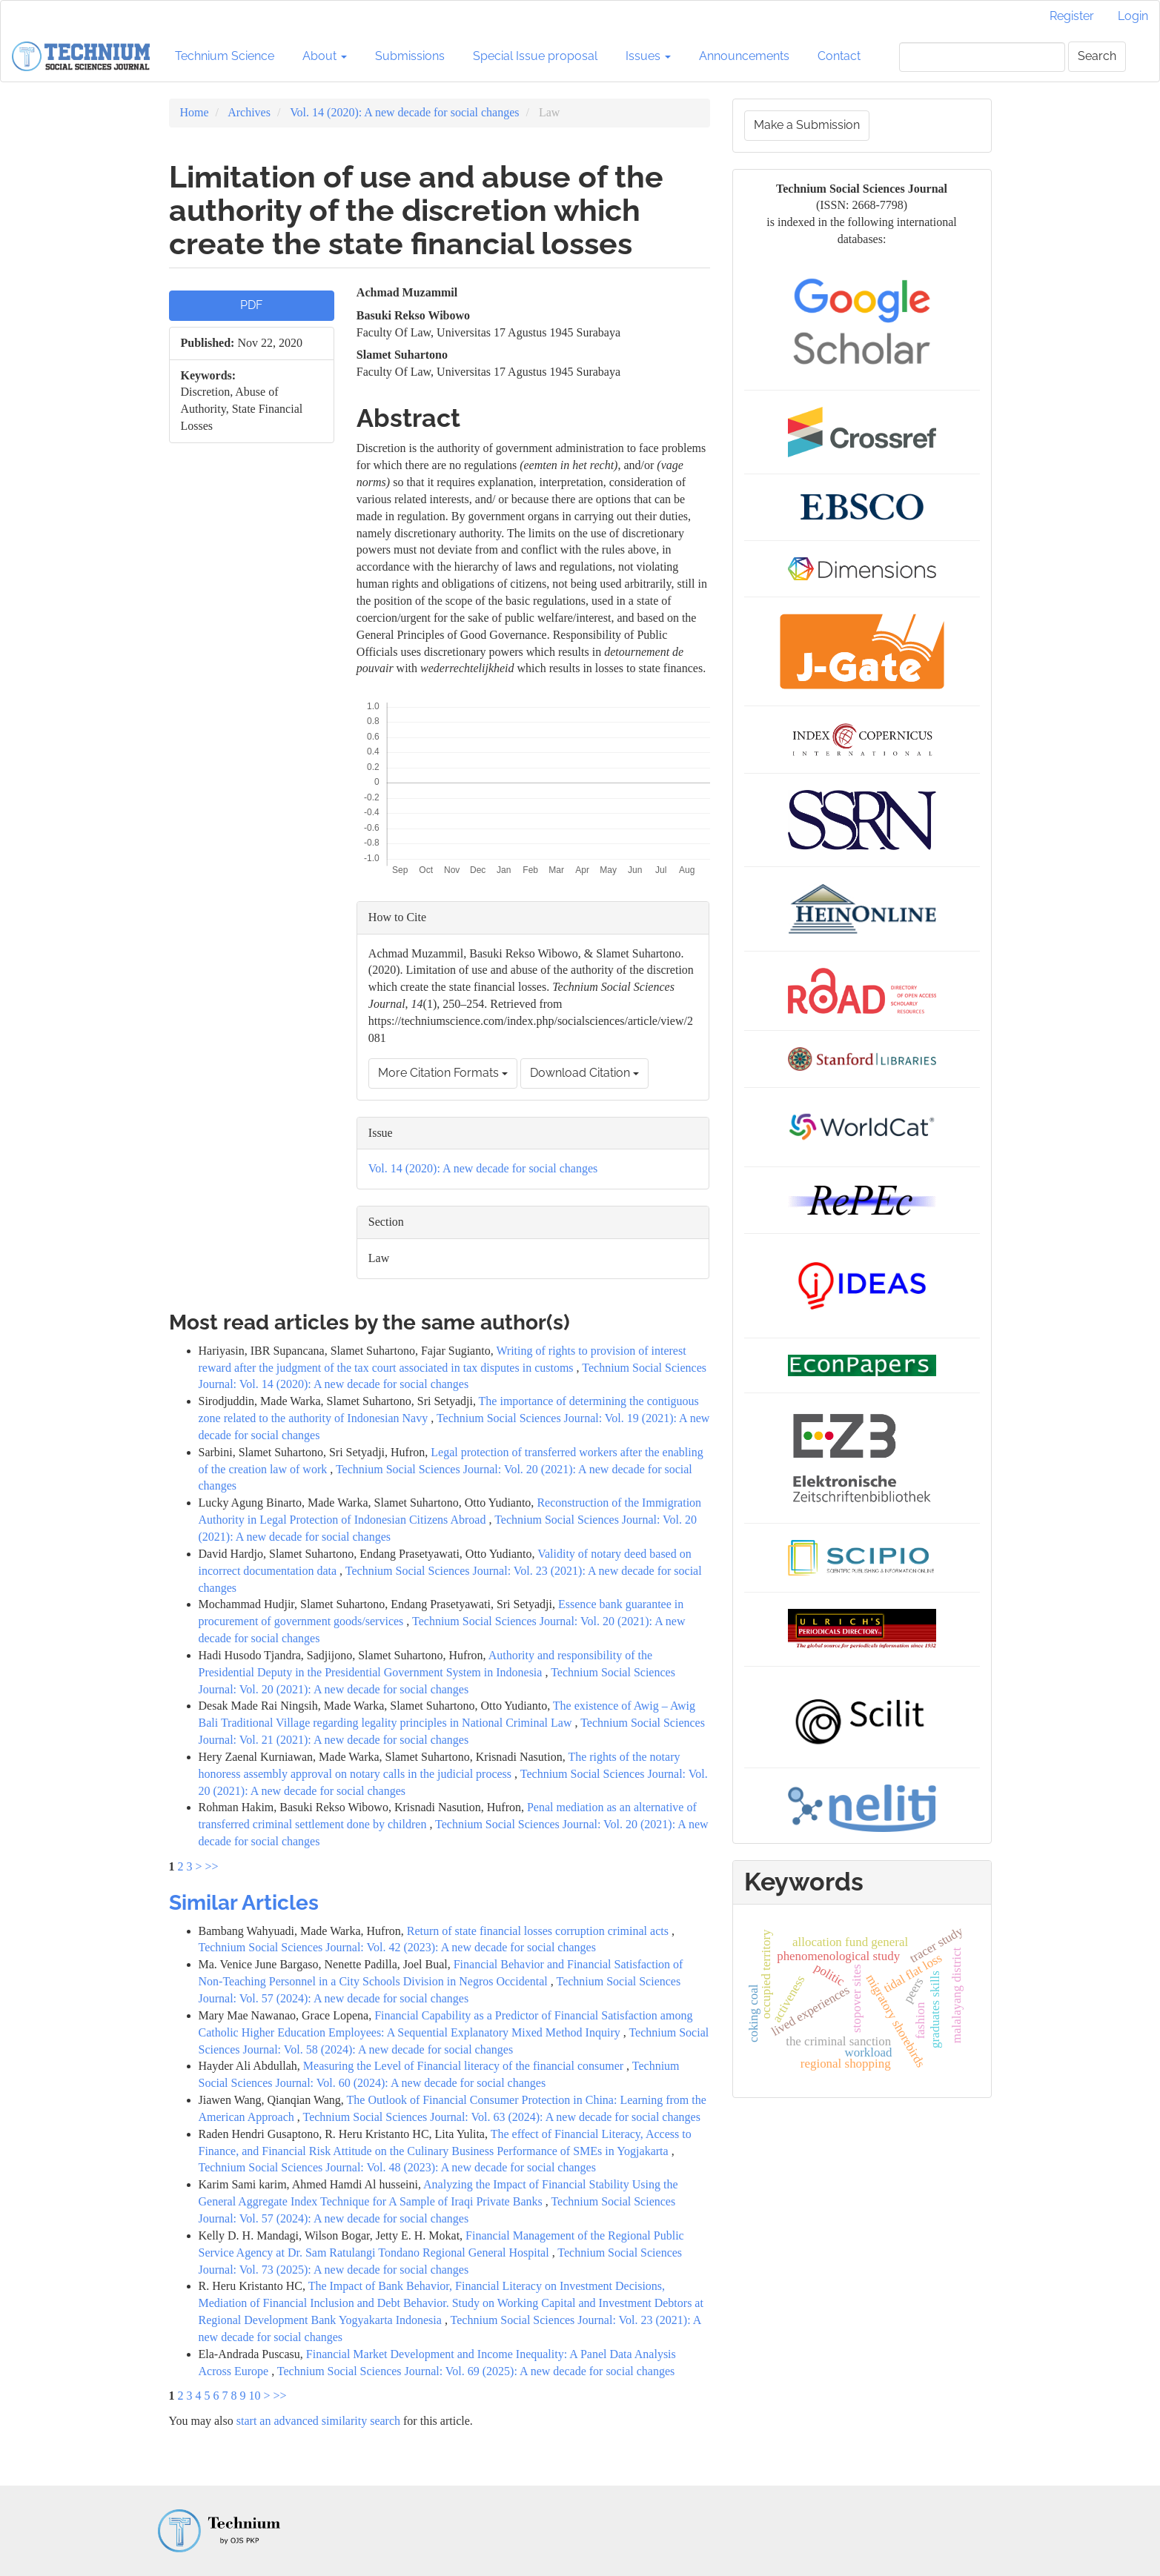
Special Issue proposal (535, 56)
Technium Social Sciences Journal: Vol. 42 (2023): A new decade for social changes (397, 1947)
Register (1072, 16)
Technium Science (224, 56)
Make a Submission (807, 125)
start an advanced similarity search (318, 2420)
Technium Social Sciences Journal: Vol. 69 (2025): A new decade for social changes (476, 2371)
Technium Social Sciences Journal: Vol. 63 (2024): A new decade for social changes (501, 2117)
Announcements (744, 56)
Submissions (410, 56)
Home (194, 112)
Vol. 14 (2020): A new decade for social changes (404, 112)
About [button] (324, 56)
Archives (249, 112)
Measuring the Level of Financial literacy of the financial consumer (464, 2065)
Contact (839, 56)
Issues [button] (648, 56)
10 (255, 2395)
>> (212, 1866)
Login (1133, 16)
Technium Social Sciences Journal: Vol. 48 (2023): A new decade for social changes (397, 2167)
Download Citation (584, 1073)
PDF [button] (251, 305)
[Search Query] (982, 57)
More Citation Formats (443, 1073)
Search (1097, 56)
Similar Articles (244, 1902)
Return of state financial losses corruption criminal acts (539, 1931)
